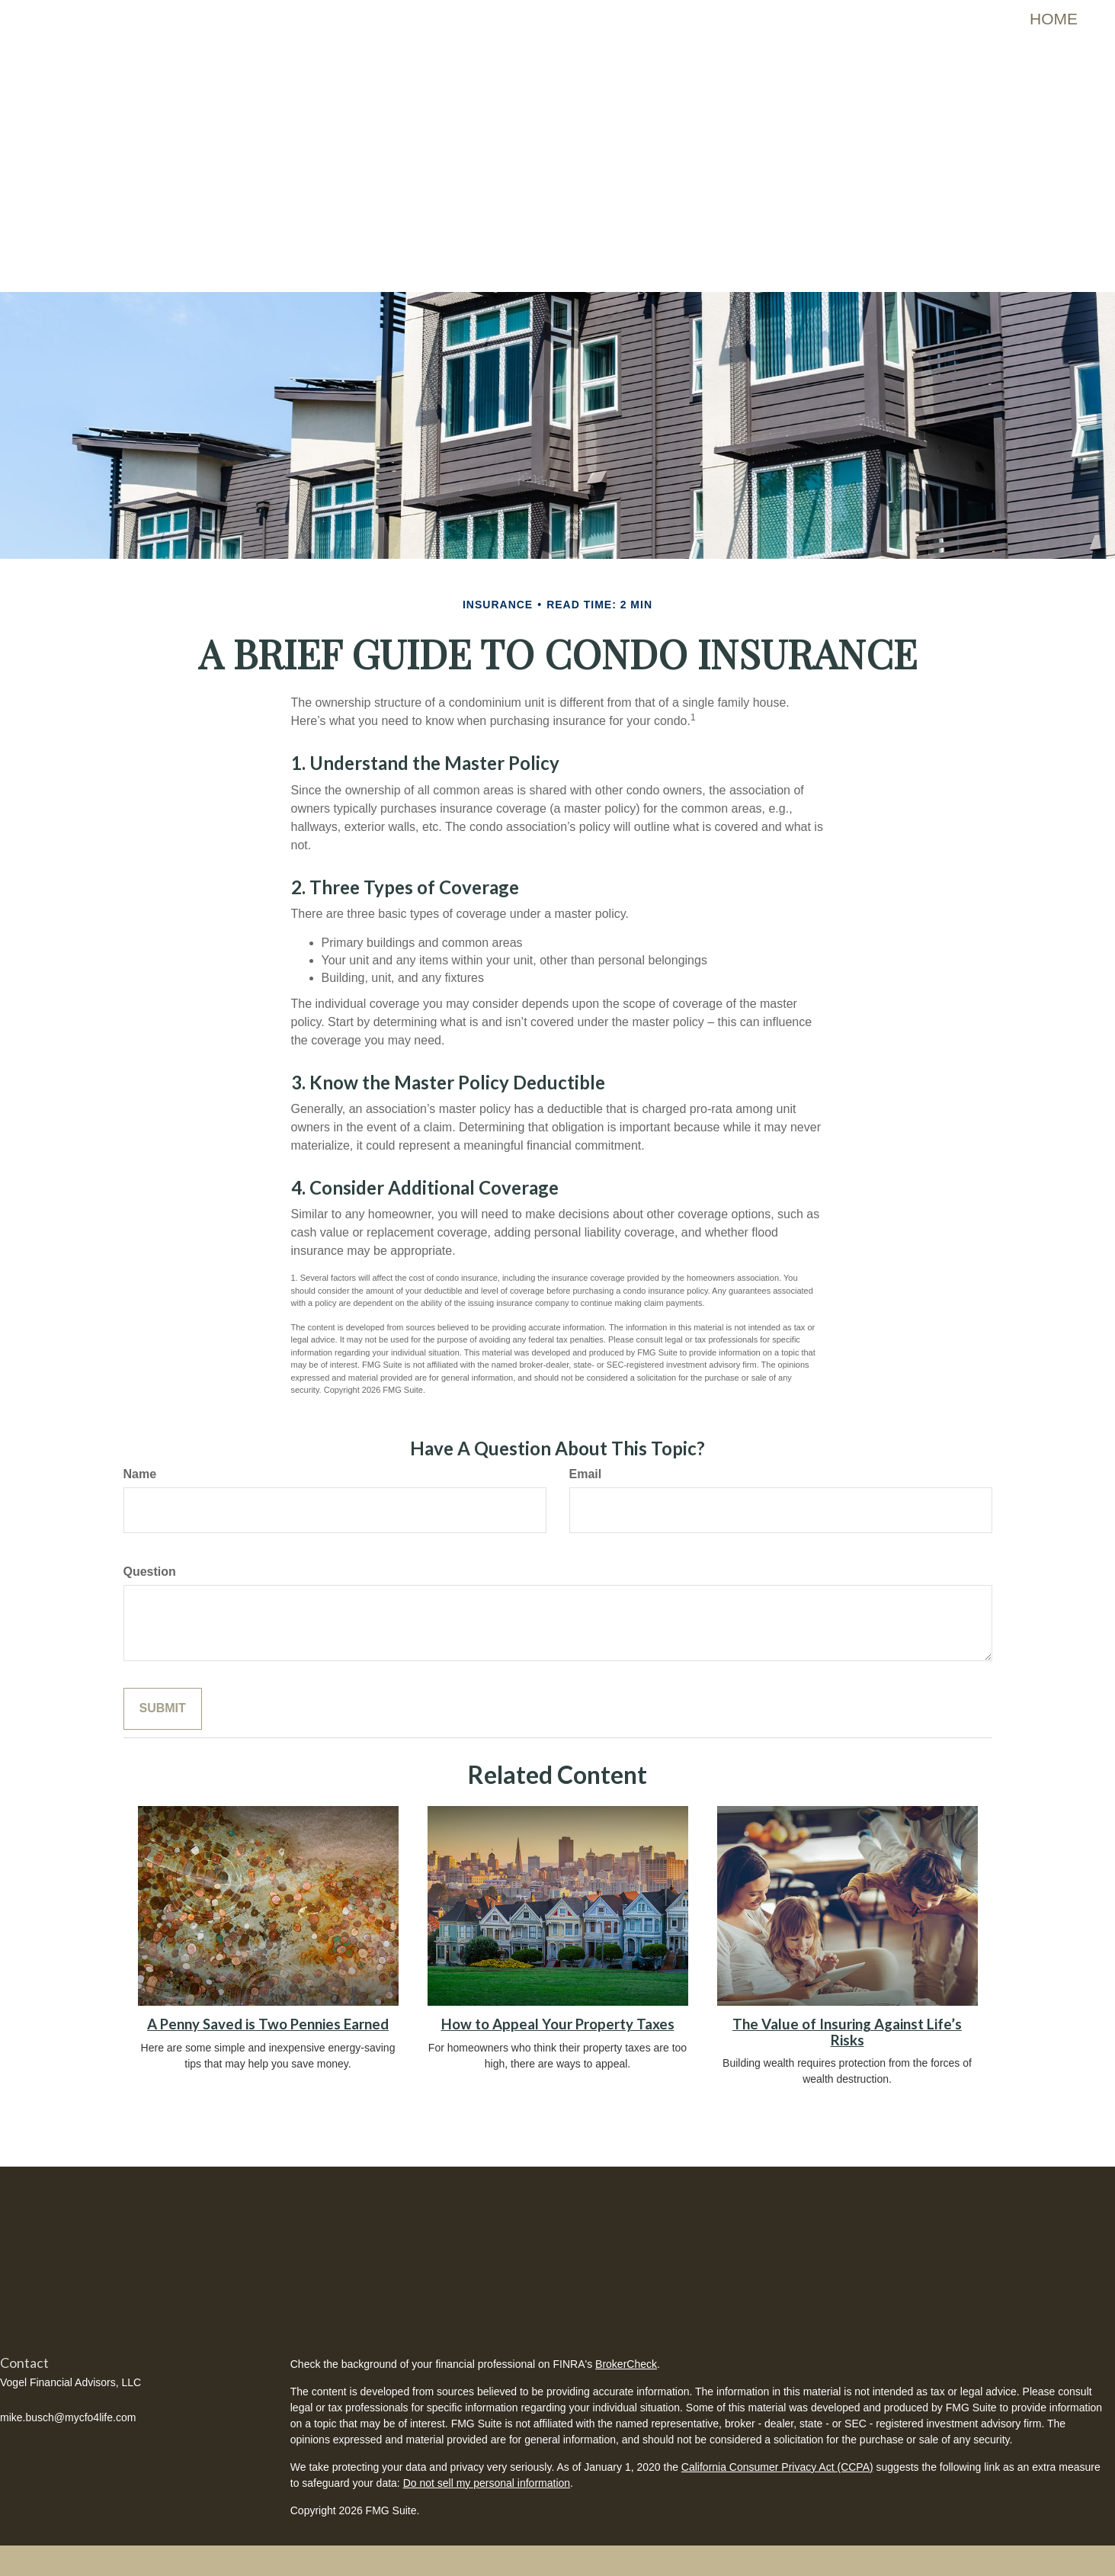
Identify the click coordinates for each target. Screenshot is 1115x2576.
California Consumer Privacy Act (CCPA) (777, 2467)
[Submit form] (162, 1709)
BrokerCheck (626, 2364)
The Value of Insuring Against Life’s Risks (847, 2032)
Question (149, 1571)
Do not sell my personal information (486, 2483)
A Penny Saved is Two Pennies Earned (268, 2024)
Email (585, 1474)
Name (140, 1474)
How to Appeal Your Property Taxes (557, 2024)
